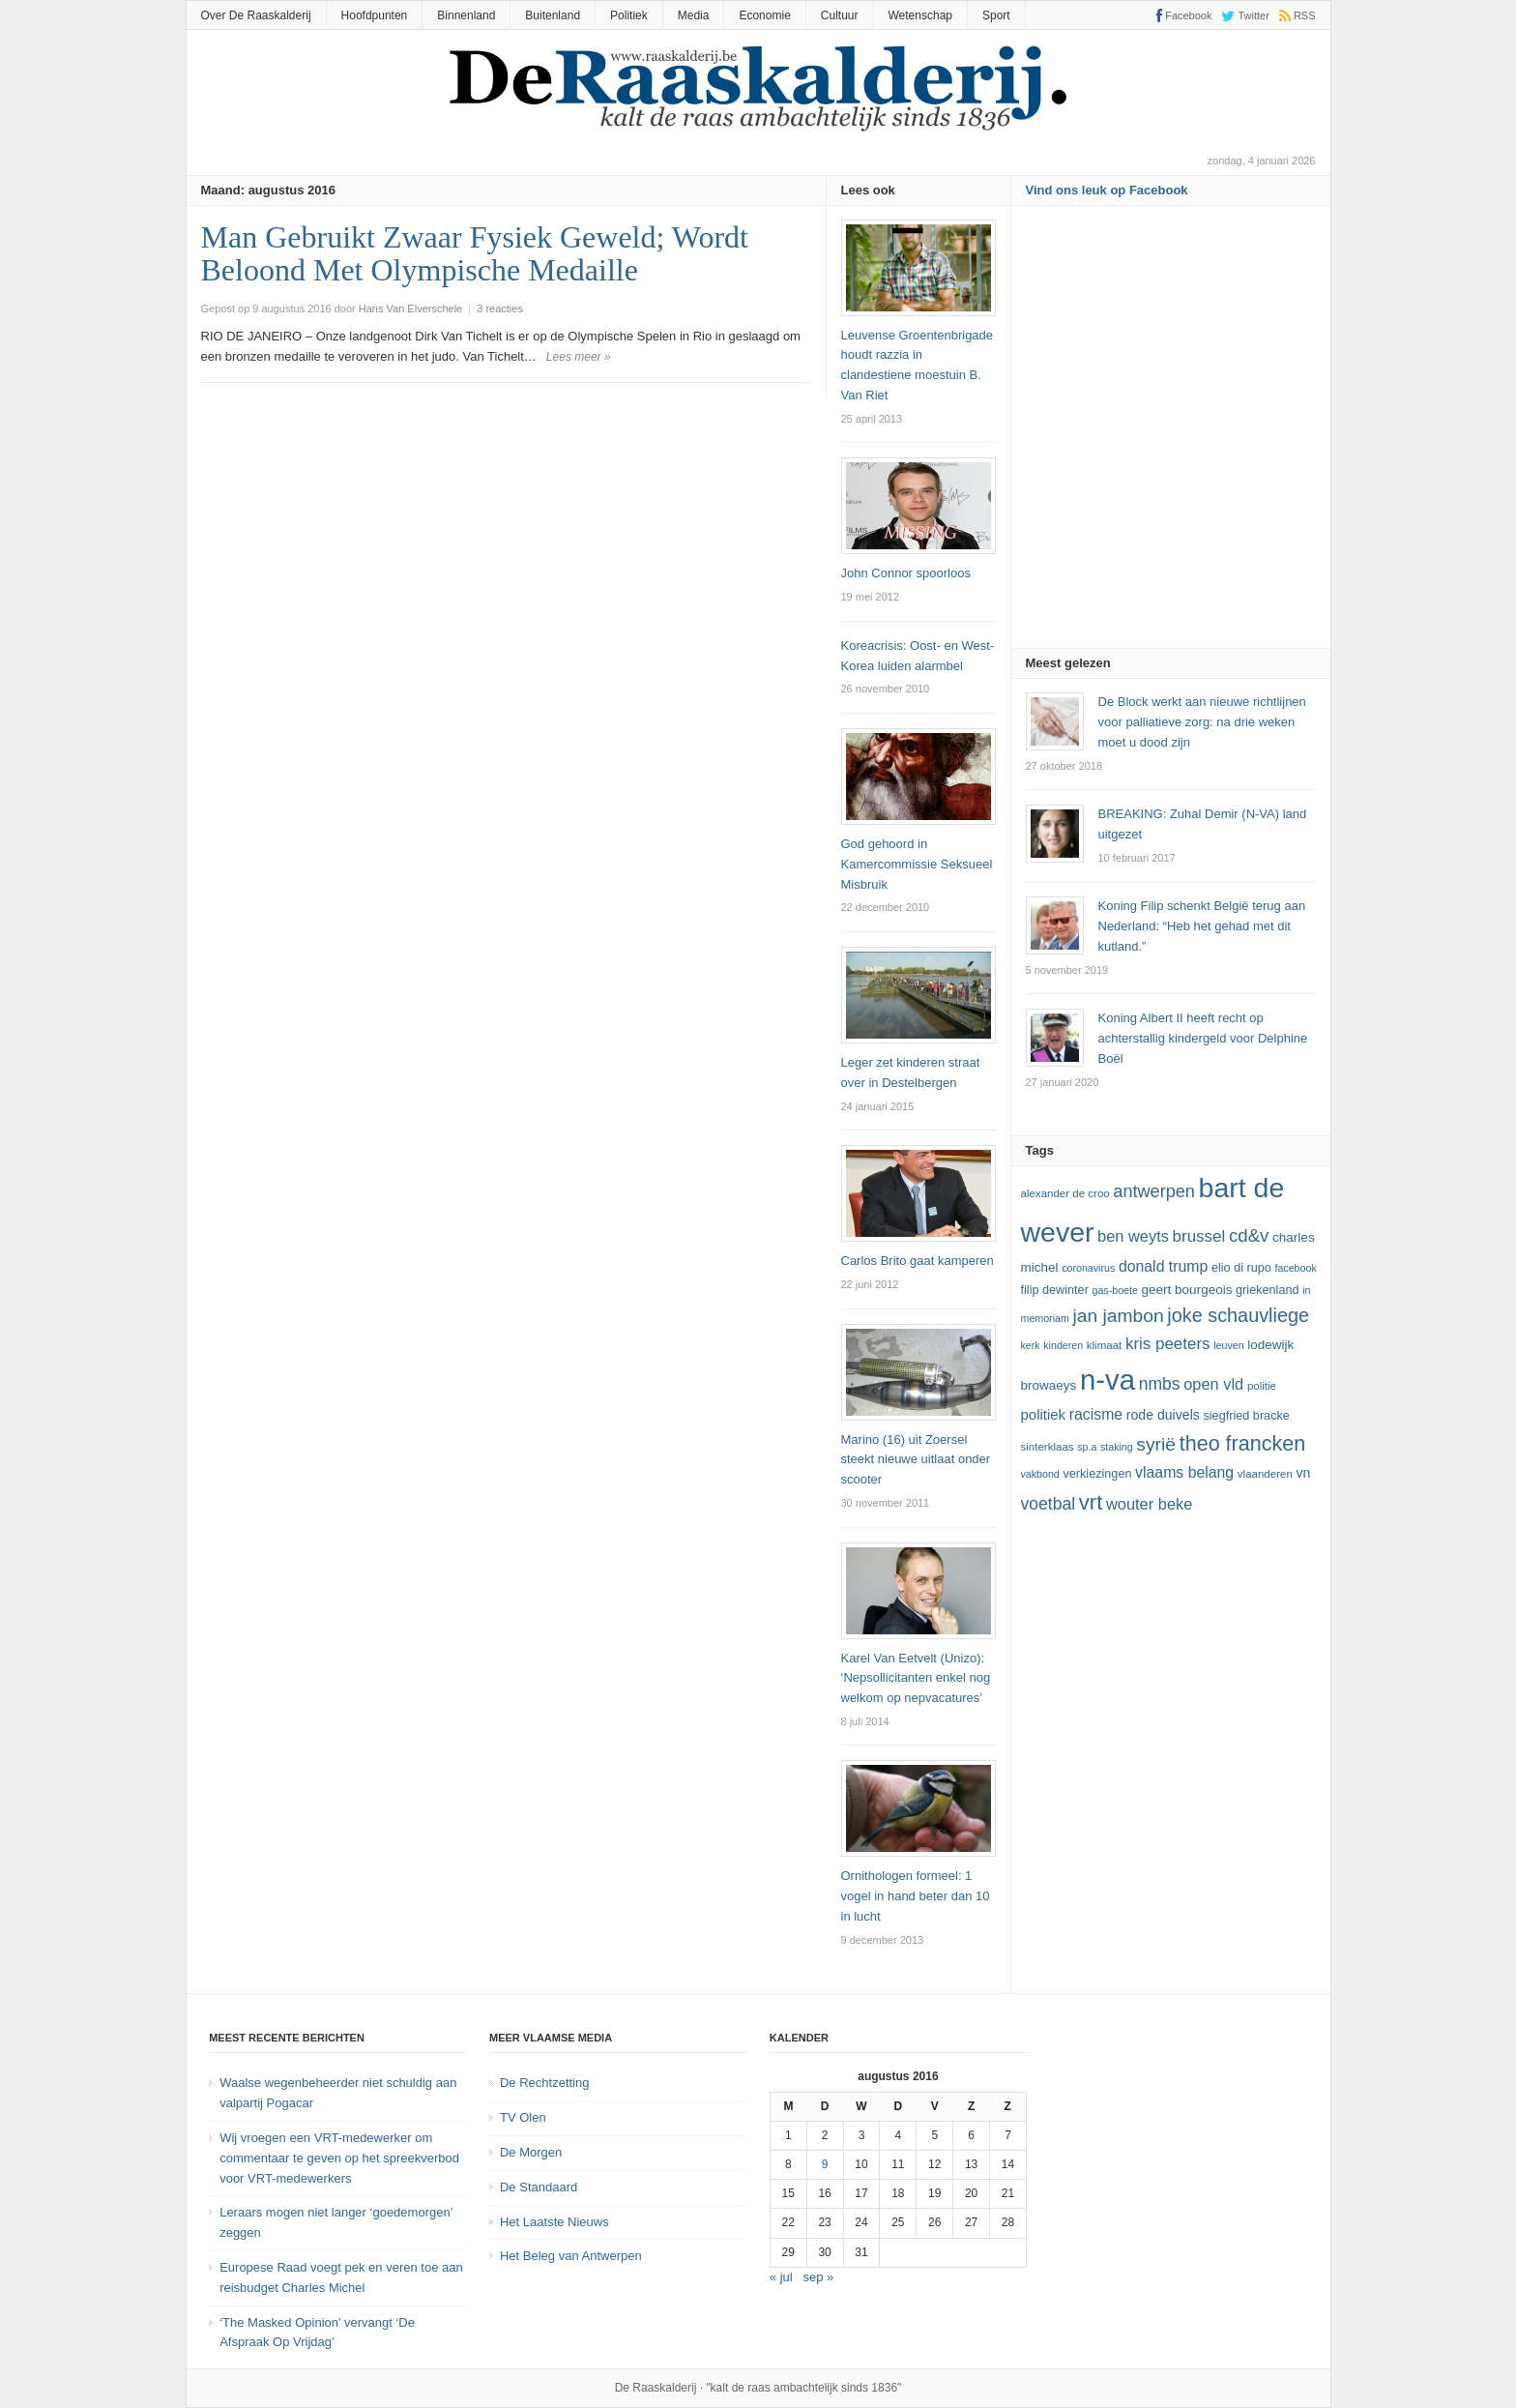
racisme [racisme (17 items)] (1095, 1414)
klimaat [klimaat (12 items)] (1104, 1345)
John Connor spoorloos (906, 573)
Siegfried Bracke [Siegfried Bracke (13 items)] (1246, 1416)
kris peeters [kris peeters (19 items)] (1167, 1344)
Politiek (629, 15)
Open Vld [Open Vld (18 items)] (1213, 1384)
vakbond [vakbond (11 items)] (1040, 1474)
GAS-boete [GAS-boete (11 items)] (1114, 1290)
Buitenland (552, 15)
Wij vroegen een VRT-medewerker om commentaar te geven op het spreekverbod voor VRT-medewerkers (339, 2158)
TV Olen (523, 2117)
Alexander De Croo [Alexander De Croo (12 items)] (1065, 1193)
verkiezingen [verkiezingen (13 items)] (1097, 1474)
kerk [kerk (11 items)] (1030, 1345)
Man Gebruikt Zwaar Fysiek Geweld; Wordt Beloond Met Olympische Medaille (474, 253)
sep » (818, 2277)
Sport (996, 15)
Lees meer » (578, 357)
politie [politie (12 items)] (1261, 1386)
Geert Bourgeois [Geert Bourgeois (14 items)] (1187, 1289)
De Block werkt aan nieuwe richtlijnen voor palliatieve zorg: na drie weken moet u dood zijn (1202, 721)
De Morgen (531, 2152)
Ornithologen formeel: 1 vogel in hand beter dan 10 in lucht (915, 1895)
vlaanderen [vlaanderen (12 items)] (1265, 1474)
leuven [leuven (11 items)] (1228, 1345)
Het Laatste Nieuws (554, 2222)
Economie (764, 15)
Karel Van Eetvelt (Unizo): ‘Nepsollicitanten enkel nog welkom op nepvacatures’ (916, 1678)
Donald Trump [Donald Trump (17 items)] (1163, 1266)
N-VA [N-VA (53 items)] (1107, 1379)
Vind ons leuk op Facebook (1107, 190)
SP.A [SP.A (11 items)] (1086, 1447)
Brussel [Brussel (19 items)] (1199, 1236)
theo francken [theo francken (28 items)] (1243, 1443)
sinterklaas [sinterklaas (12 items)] (1047, 1447)
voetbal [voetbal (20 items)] (1048, 1503)
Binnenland (466, 15)
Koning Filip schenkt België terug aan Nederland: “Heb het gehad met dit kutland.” (1202, 926)
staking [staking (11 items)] (1116, 1447)
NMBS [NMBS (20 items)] (1160, 1384)
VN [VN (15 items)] (1303, 1473)
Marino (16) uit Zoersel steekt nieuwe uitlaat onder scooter (916, 1459)
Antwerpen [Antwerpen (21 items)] (1154, 1191)
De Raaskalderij (656, 2387)
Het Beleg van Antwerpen (571, 2255)
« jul (781, 2277)
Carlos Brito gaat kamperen (917, 1260)
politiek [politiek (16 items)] (1043, 1414)
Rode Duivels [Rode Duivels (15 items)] (1163, 1415)
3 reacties (500, 308)
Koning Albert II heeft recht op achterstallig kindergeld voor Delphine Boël (1203, 1038)
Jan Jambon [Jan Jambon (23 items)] (1117, 1316)
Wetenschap (921, 15)
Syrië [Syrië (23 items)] (1156, 1444)
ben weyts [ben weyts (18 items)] (1133, 1236)
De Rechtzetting (545, 2082)
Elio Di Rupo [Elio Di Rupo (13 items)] (1241, 1268)
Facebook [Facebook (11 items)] (1295, 1268)
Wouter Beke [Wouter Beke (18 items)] (1149, 1503)
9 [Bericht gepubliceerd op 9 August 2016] (825, 2164)
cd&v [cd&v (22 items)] (1249, 1235)
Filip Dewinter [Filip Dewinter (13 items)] (1055, 1290)
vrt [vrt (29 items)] (1091, 1502)
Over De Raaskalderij (256, 15)
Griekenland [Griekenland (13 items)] (1267, 1290)
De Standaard (538, 2187)
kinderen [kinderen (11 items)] (1063, 1345)
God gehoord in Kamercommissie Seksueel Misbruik (917, 864)
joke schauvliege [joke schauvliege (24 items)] (1238, 1315)
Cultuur (840, 15)
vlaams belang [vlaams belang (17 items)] (1184, 1472)
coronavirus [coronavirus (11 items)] (1088, 1268)
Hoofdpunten (374, 15)
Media (694, 15)
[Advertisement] (1171, 433)
